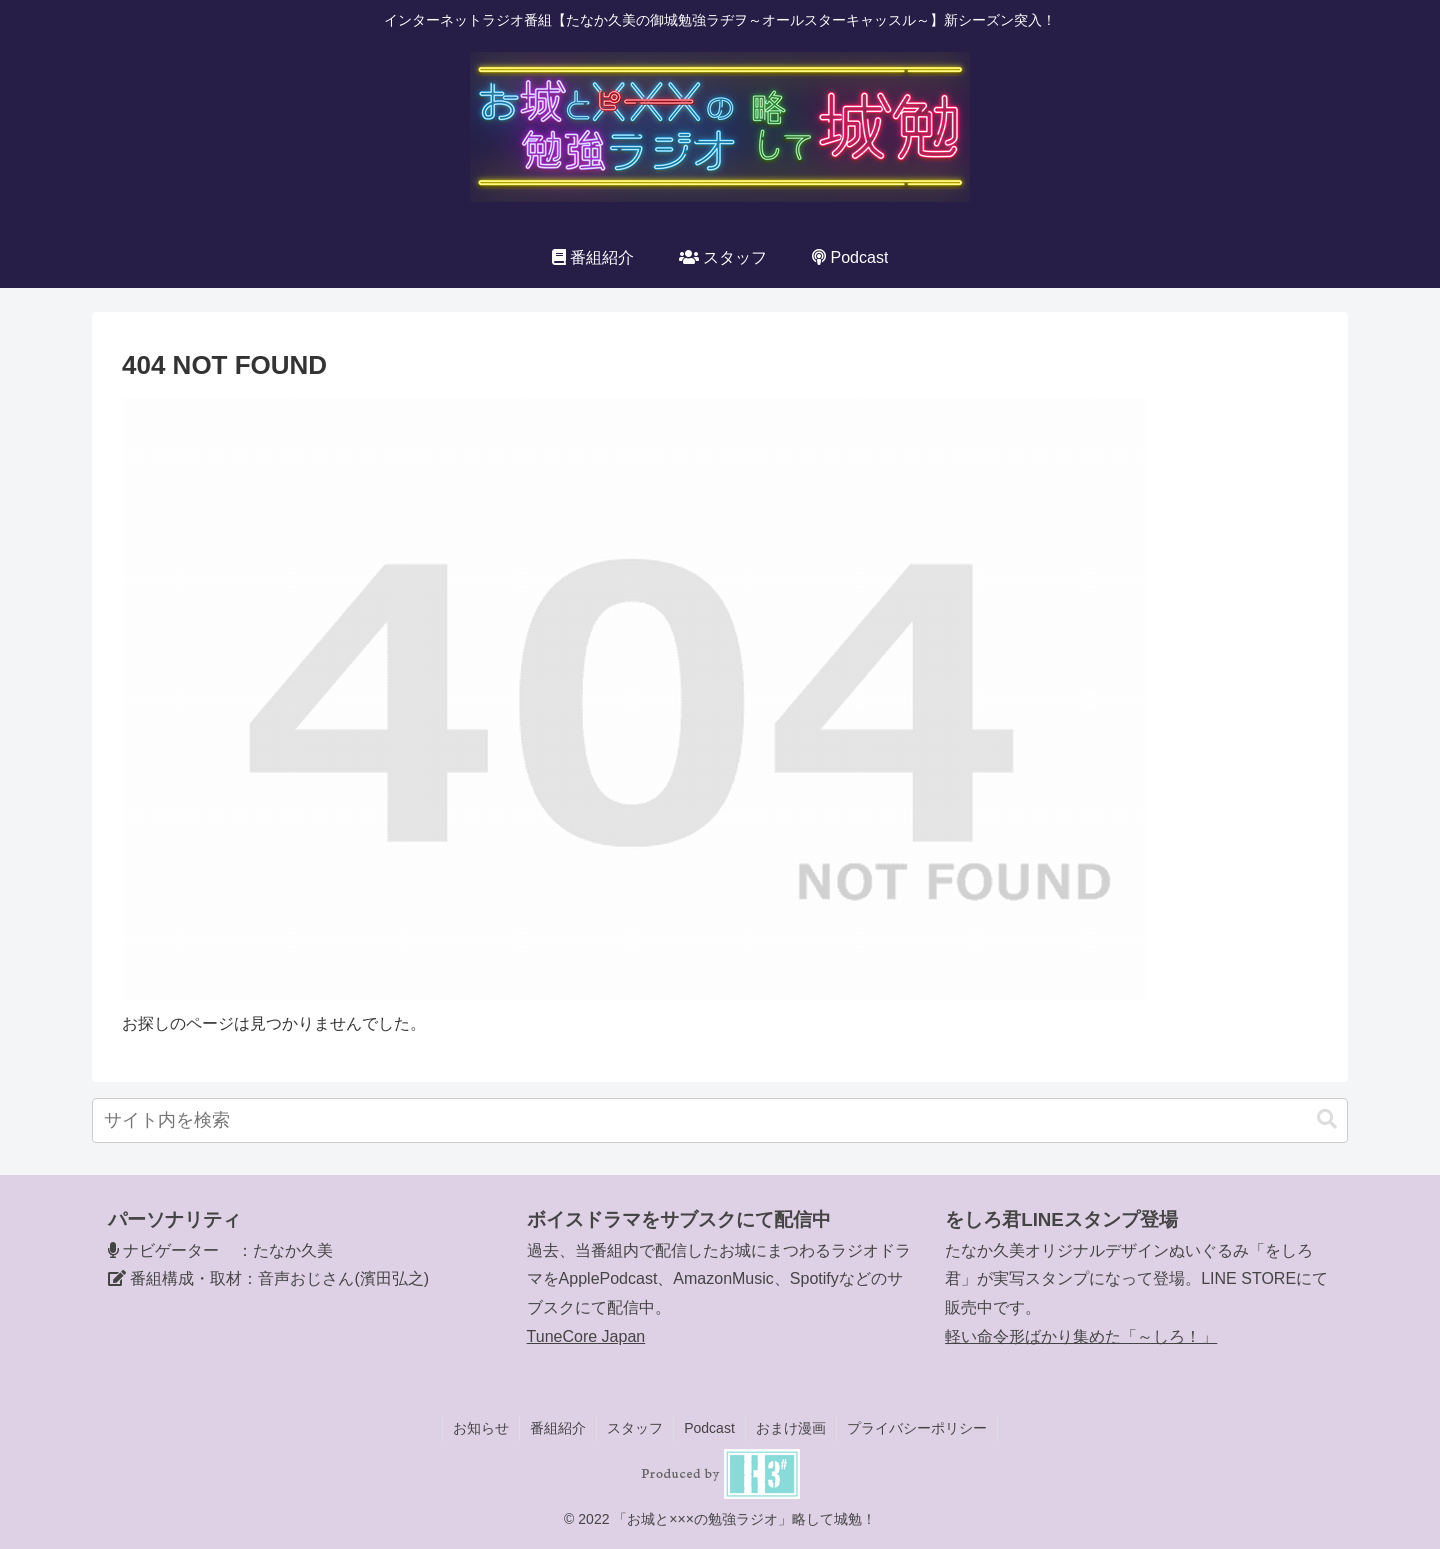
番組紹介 (558, 1428)
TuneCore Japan (586, 1336)
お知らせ (481, 1428)
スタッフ (635, 1428)
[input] (720, 1120)
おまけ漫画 (791, 1428)
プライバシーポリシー (917, 1428)
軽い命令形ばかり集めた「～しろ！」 (1081, 1336)
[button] (1327, 1119)
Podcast (709, 1428)
